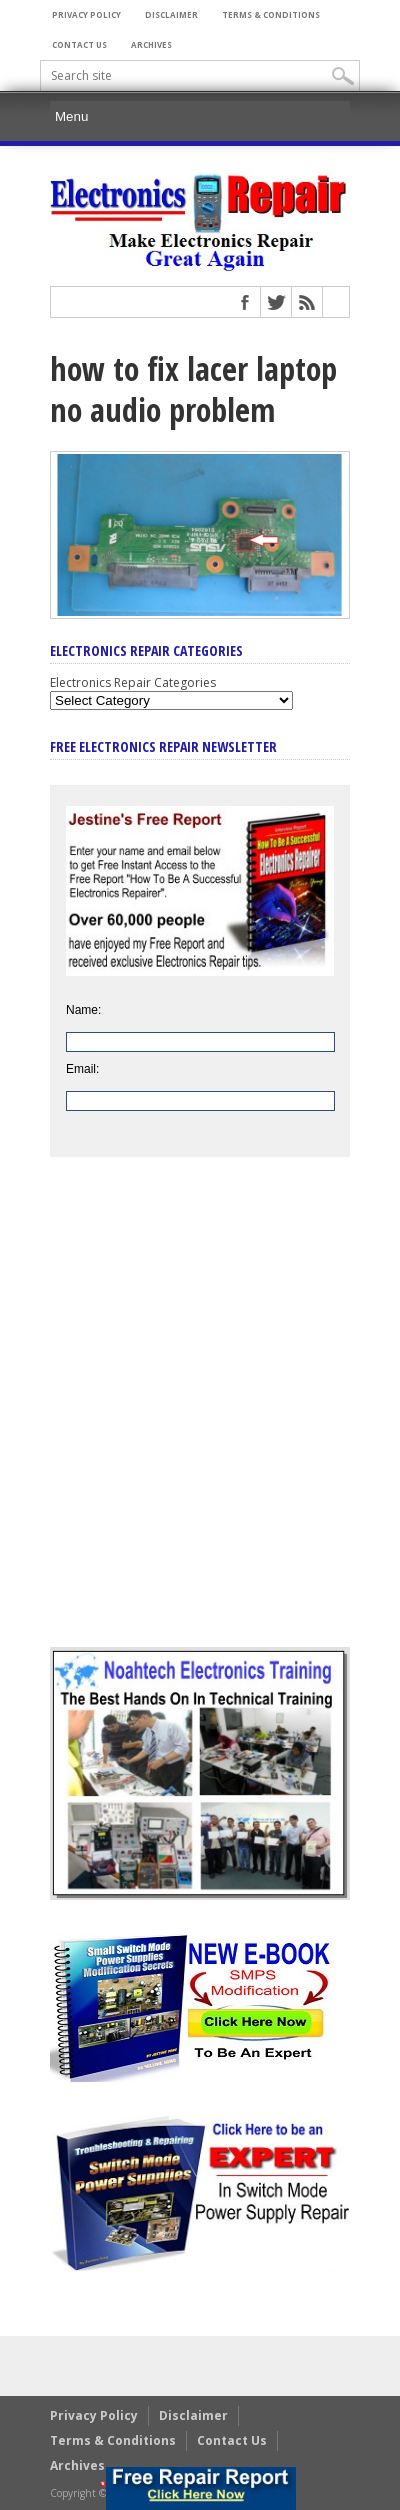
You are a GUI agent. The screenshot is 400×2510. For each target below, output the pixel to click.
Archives (151, 44)
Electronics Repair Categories (133, 682)
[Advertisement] (200, 1417)
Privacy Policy (86, 14)
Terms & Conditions (271, 14)
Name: (83, 1010)
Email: (82, 1069)
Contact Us (79, 44)
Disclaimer (171, 14)
